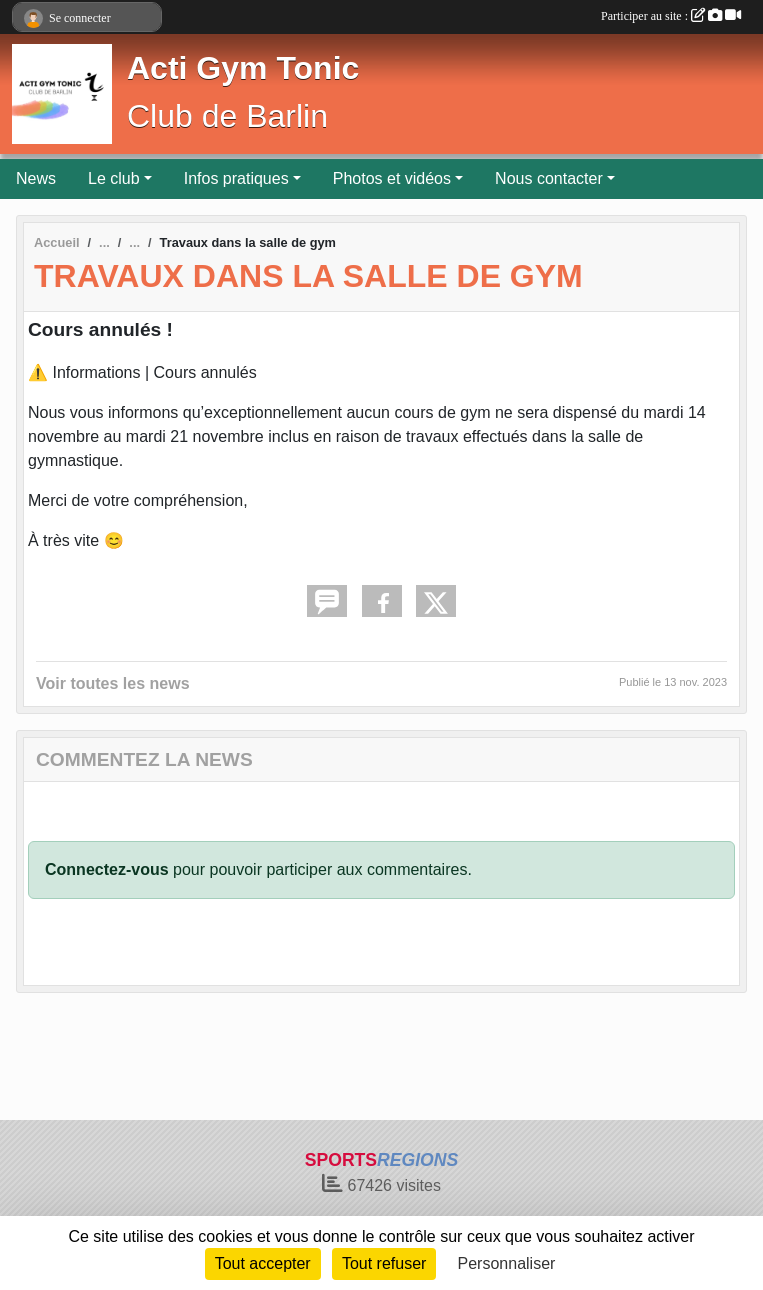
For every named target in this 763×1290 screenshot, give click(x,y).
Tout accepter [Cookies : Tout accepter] (263, 1263)
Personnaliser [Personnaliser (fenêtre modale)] (507, 1263)
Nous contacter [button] (549, 178)
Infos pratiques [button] (236, 178)
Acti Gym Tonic (243, 68)
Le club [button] (114, 178)
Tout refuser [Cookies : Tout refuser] (384, 1263)
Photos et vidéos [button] (392, 178)
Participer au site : (671, 16)
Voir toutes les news (113, 683)
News (36, 178)
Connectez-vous (107, 869)
